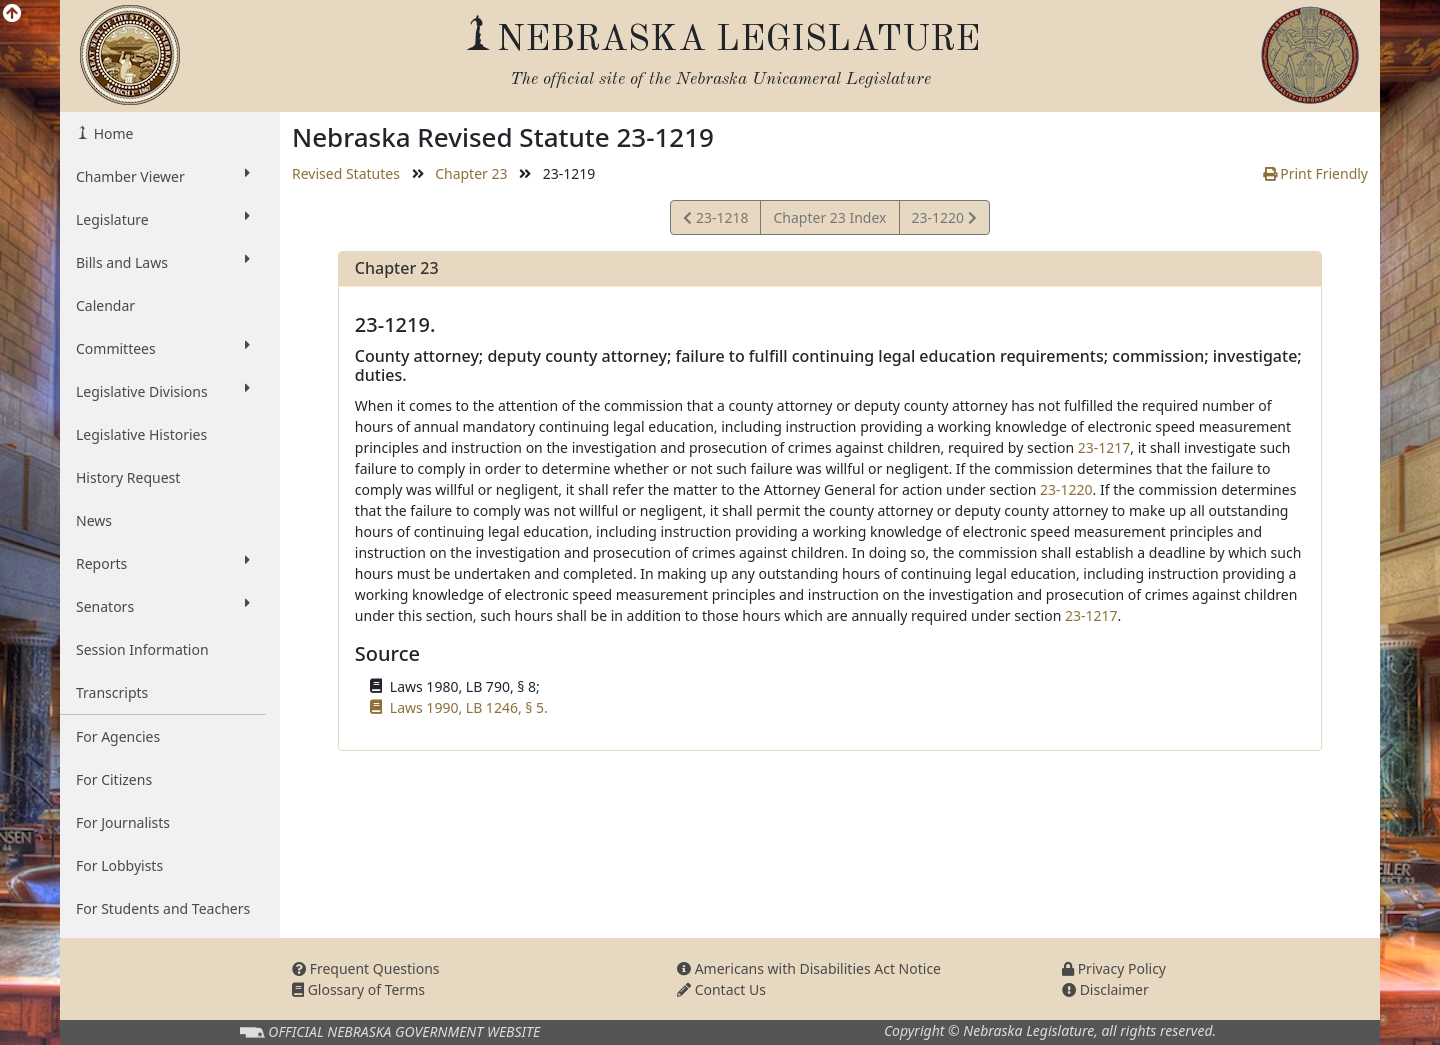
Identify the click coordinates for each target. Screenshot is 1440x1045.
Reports (163, 563)
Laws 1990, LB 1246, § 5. (469, 707)
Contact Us (721, 989)
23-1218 (715, 220)
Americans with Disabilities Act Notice (809, 968)
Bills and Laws (163, 262)
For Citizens (114, 779)
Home (111, 133)
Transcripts (112, 692)
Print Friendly (1315, 173)
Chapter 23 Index (829, 217)
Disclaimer (1105, 989)
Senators (163, 606)
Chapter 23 (471, 173)
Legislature (163, 219)
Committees (163, 348)
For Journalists (123, 822)
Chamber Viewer (163, 176)
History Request (128, 477)
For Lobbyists (119, 865)
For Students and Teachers (163, 908)
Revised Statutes (346, 173)
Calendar (105, 305)
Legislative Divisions (163, 391)
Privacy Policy (1114, 968)
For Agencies (118, 736)
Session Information (142, 649)
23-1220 (944, 220)
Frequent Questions (366, 968)
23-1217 (1104, 447)
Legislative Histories (141, 434)
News (94, 520)
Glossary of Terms (358, 989)
